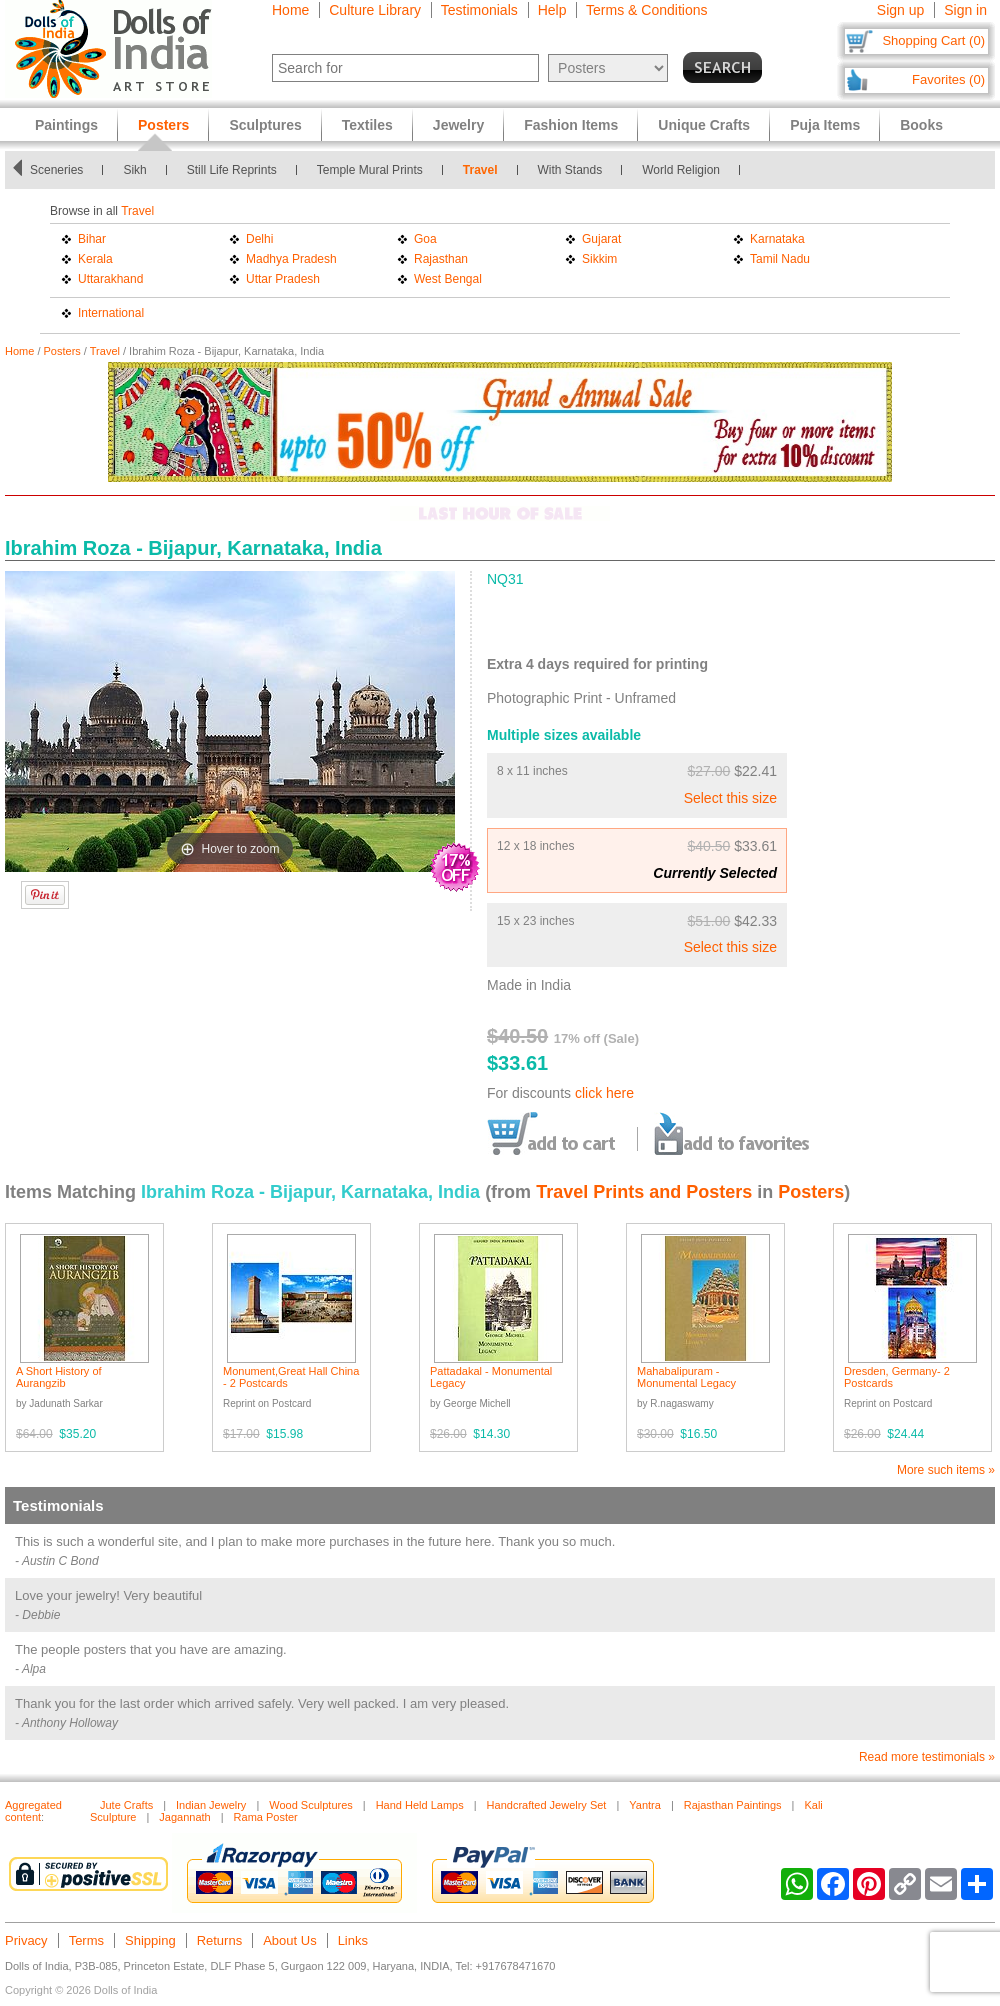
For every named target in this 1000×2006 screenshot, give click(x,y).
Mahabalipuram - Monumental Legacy (686, 1377)
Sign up (900, 10)
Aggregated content (33, 1811)
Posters (62, 351)
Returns (220, 1940)
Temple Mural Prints (370, 170)
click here (604, 1093)
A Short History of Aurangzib (59, 1377)
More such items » (946, 1470)
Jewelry (458, 125)
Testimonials (479, 10)
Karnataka (777, 239)
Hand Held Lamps (420, 1805)
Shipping (150, 1940)
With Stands (570, 170)
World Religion (681, 170)
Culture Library (375, 10)
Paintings (66, 125)
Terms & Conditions (646, 10)
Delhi (259, 239)
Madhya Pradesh (291, 259)
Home (290, 10)
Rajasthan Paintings (733, 1805)
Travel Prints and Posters (644, 1192)
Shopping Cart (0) (933, 40)
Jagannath (184, 1817)
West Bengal (448, 279)
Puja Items (825, 125)
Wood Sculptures (311, 1805)
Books (921, 125)
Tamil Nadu (780, 259)
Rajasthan (441, 259)
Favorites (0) (948, 79)
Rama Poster (266, 1817)
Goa (425, 239)
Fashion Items (571, 125)
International (111, 313)
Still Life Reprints (232, 170)
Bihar (92, 239)
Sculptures (265, 125)
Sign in (965, 10)
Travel (480, 170)
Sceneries (56, 170)
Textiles (367, 125)
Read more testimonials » (927, 1757)
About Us (289, 1940)
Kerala (95, 259)
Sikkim (599, 259)
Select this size (730, 798)
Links (353, 1940)
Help (552, 10)
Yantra (645, 1805)
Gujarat (601, 239)
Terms (86, 1940)
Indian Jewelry (211, 1805)
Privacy (26, 1940)
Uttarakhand (110, 279)
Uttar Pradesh (283, 279)
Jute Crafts (126, 1805)
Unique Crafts (704, 125)
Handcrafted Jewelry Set (547, 1805)
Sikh (134, 170)
